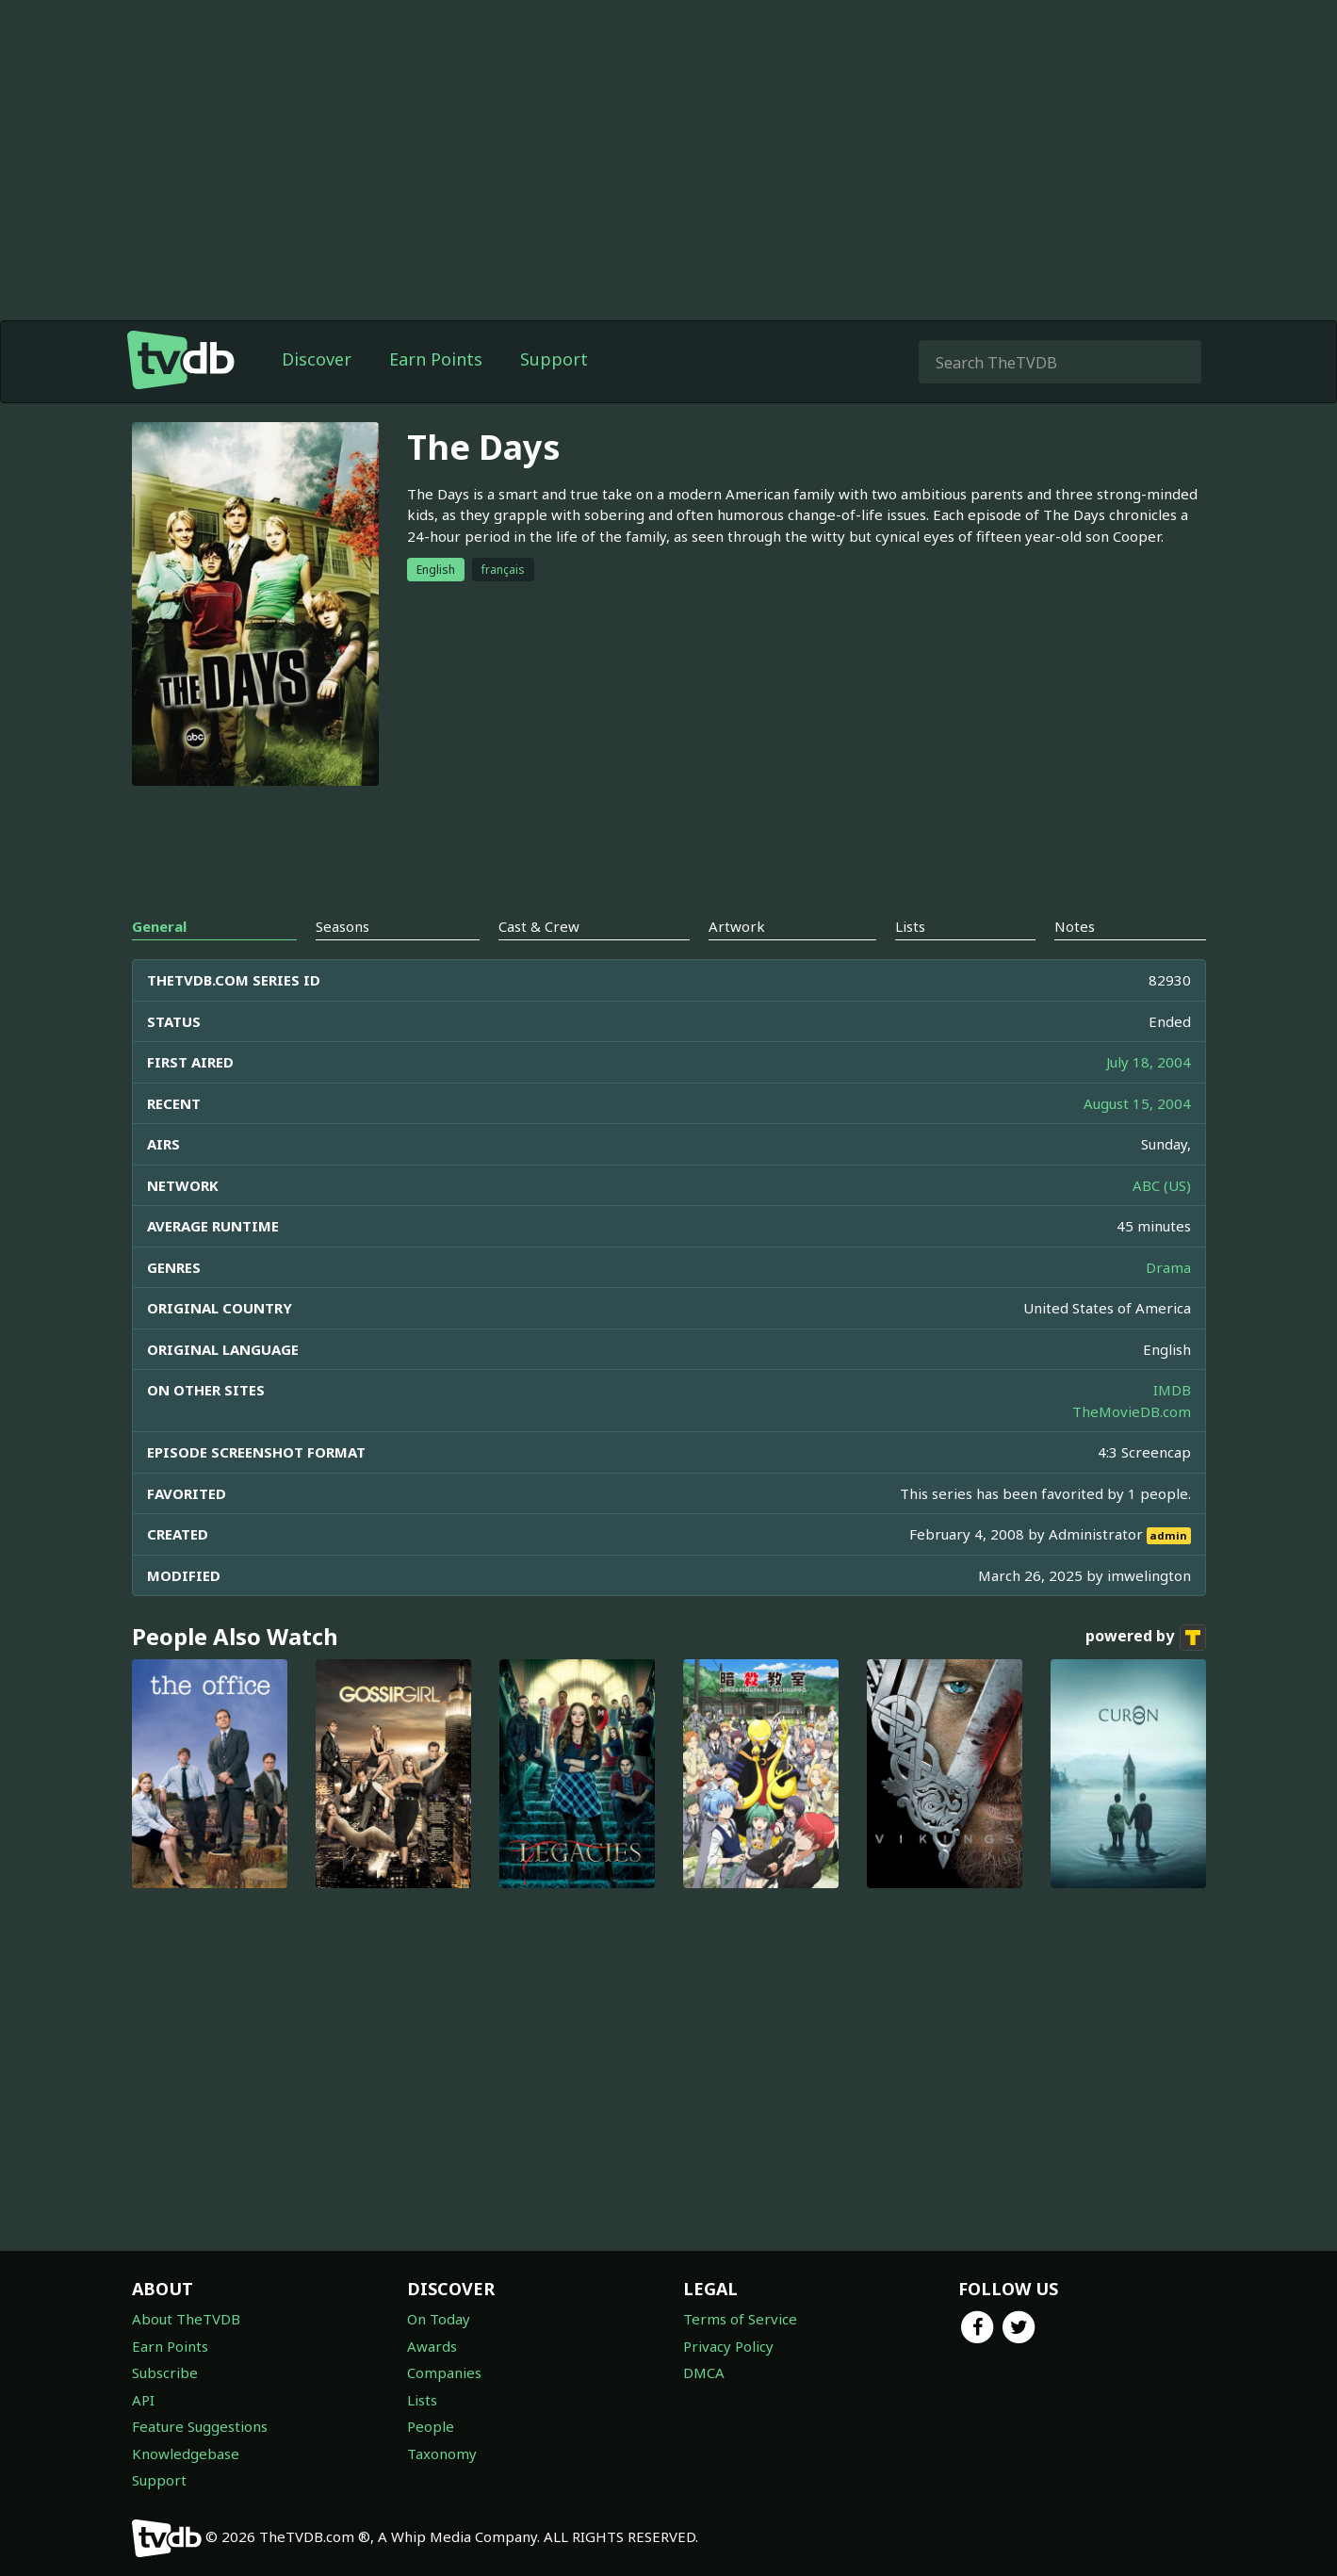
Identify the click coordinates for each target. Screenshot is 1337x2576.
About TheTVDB (186, 2318)
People (430, 2426)
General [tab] (159, 926)
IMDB (1172, 1389)
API (143, 2399)
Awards (432, 2346)
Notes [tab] (1074, 926)
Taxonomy (442, 2453)
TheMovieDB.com (1131, 1411)
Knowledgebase (185, 2453)
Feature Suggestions (200, 2426)
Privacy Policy (728, 2346)
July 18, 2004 (1148, 1061)
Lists (422, 2399)
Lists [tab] (910, 926)
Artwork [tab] (737, 926)
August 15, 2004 (1137, 1103)
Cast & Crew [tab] (538, 926)
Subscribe (165, 2372)
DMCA (704, 2372)
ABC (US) (1162, 1185)
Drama (1168, 1267)
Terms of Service (740, 2318)
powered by (1145, 1637)
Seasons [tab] (342, 926)
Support (554, 359)
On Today (438, 2318)
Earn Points (435, 359)
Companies (444, 2372)
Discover (316, 359)
